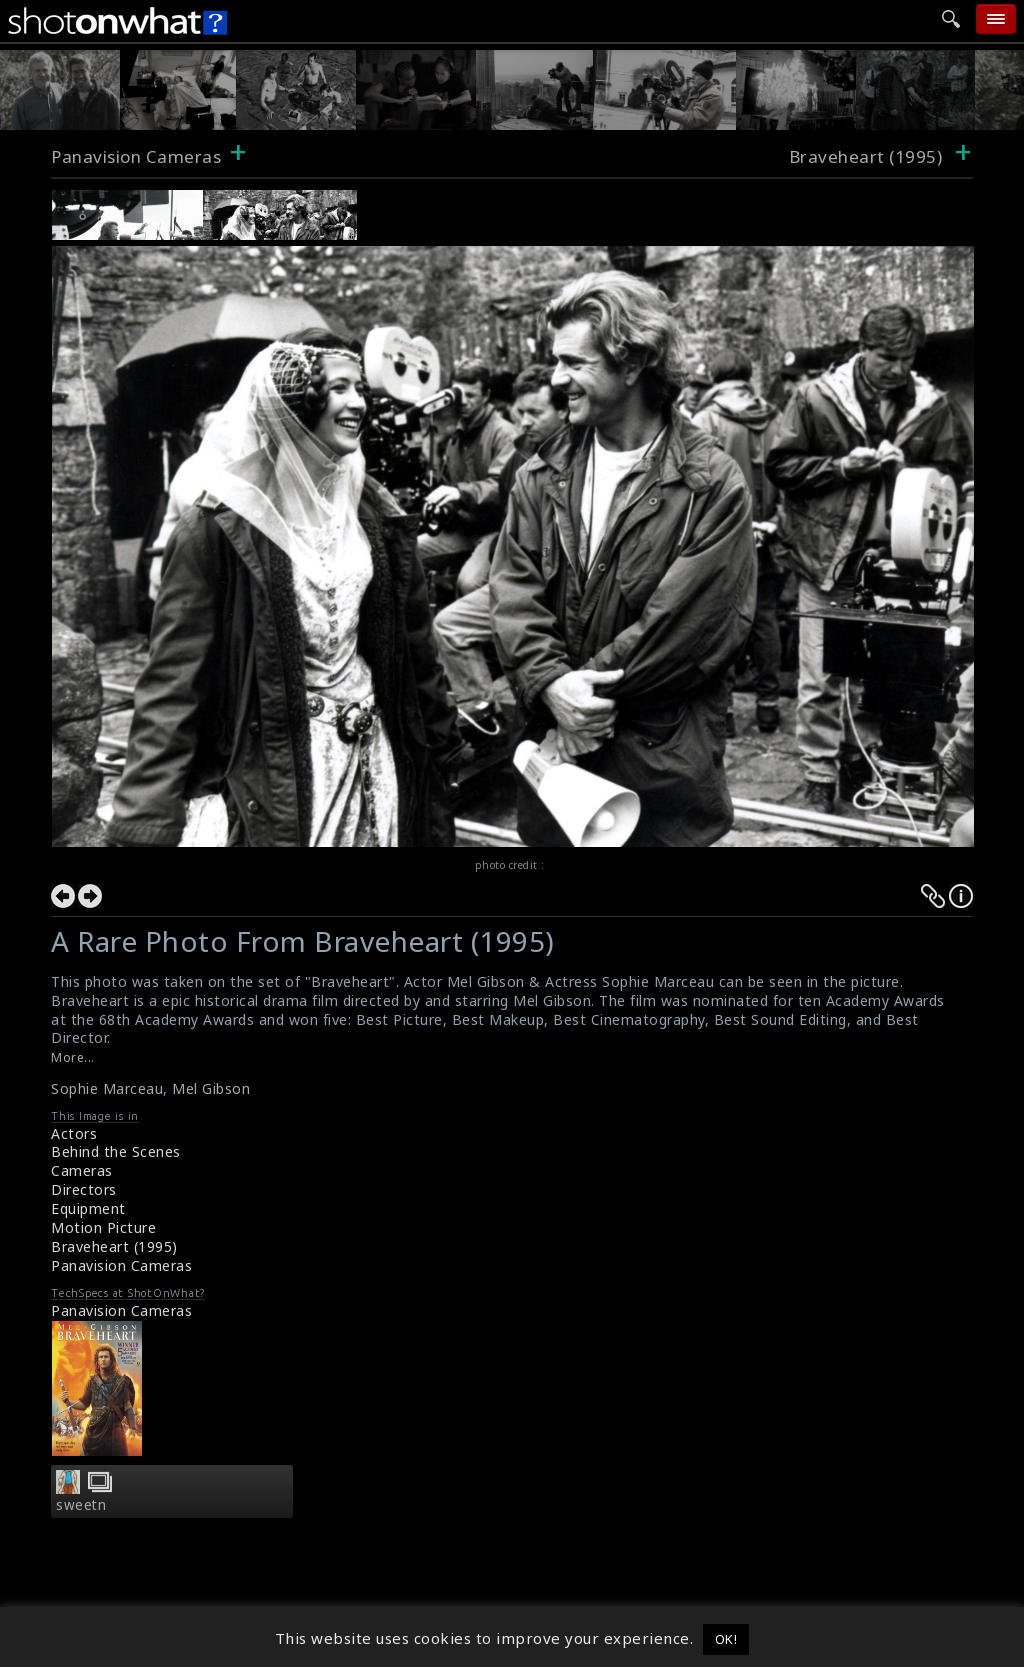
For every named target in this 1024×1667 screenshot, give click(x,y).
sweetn (81, 1505)
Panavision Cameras (136, 156)
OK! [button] (726, 1639)
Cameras (82, 1170)
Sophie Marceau (107, 1088)
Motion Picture (103, 1227)
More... (73, 1057)
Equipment (88, 1208)
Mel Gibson (211, 1088)
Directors (84, 1189)
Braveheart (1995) (114, 1246)
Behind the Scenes (116, 1151)
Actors (74, 1133)
